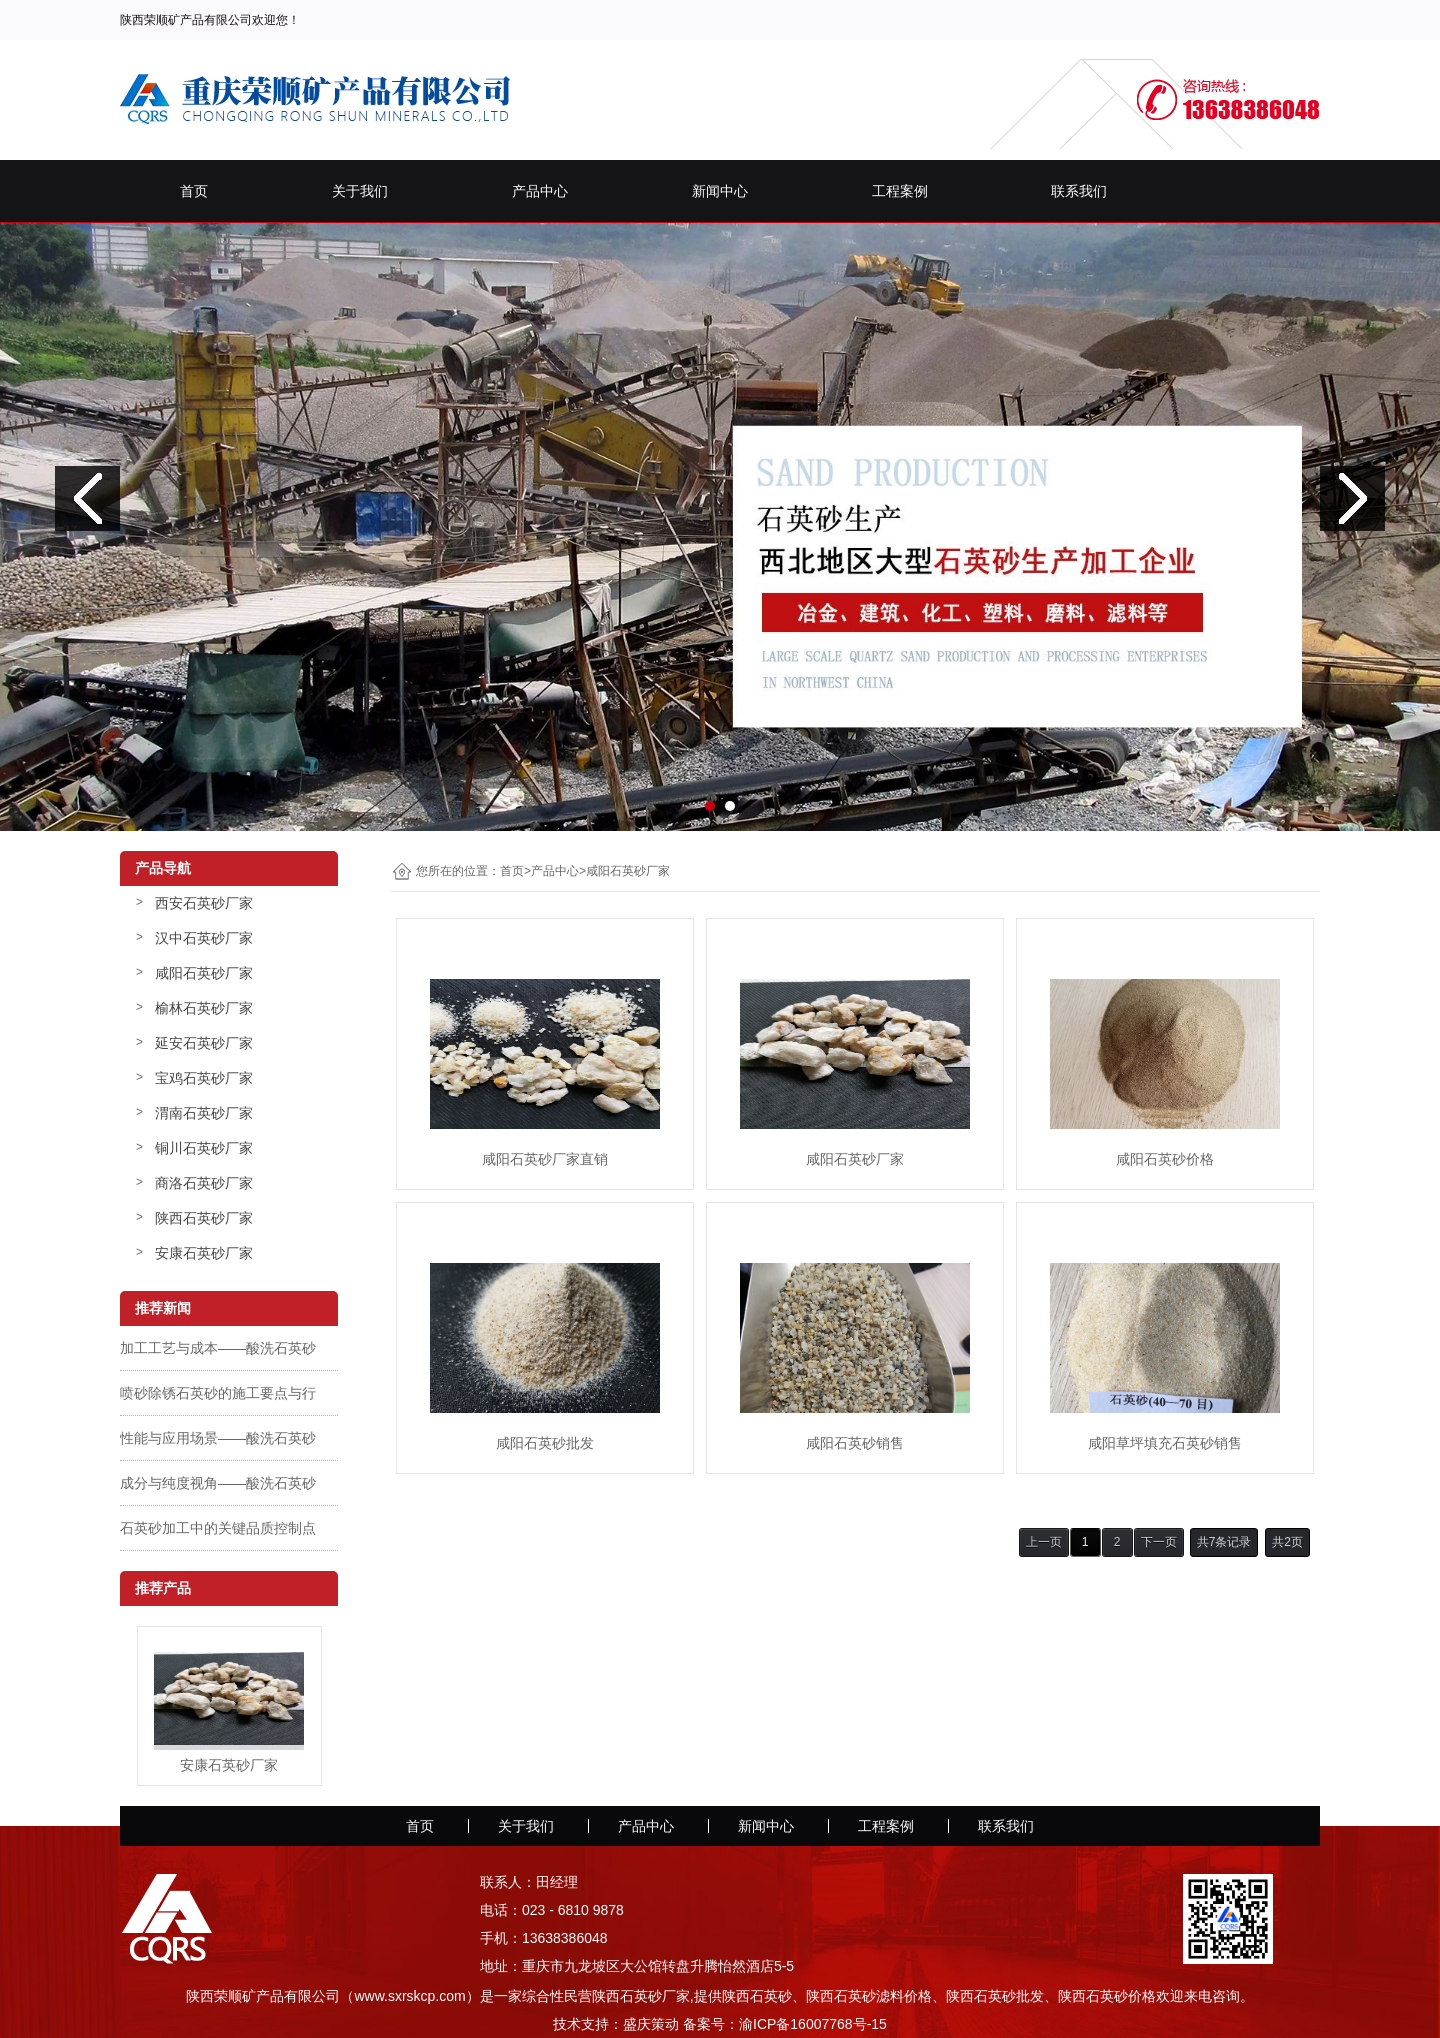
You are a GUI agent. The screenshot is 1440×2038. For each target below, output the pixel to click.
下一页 (1159, 1542)
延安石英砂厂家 (204, 1043)
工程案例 (900, 191)
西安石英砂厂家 (204, 903)
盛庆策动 (651, 2024)
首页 (194, 191)
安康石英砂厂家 (204, 1253)
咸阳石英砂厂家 (204, 973)
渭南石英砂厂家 (204, 1113)
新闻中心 (720, 191)
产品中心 (540, 191)
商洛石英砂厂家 (204, 1183)
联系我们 (1079, 191)
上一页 (1044, 1542)
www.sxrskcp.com (409, 1996)
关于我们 (360, 191)
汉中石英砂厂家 (204, 938)
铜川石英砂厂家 (204, 1148)
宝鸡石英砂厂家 (204, 1078)
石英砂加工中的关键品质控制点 (218, 1528)
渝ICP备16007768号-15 (813, 2024)
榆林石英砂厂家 (204, 1008)
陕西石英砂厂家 (204, 1218)
